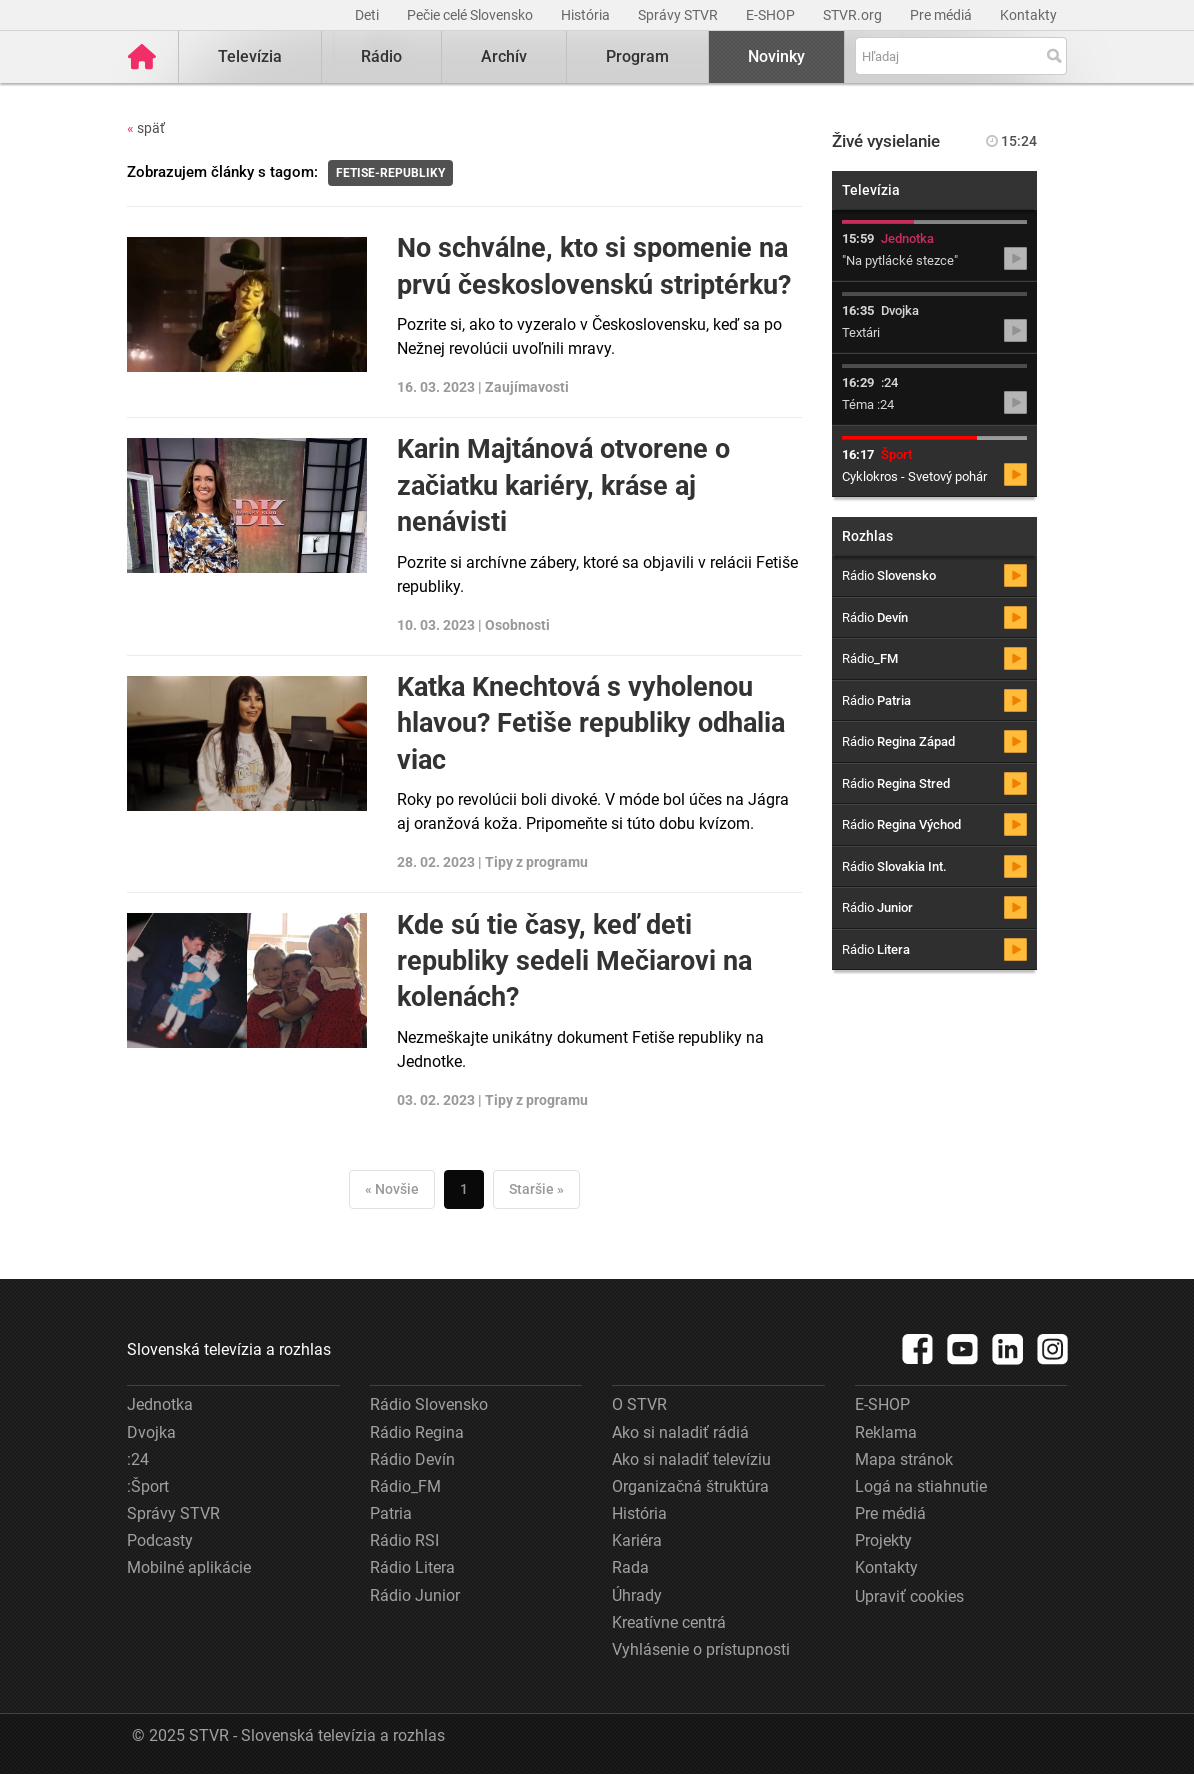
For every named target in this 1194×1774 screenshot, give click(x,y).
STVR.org (854, 15)
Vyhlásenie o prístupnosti (701, 1649)
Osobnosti (517, 625)
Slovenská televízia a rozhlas (229, 1349)
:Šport (148, 1486)
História (587, 15)
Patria (391, 1513)
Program (637, 56)
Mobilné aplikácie (189, 1567)
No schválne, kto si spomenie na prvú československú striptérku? (594, 266)
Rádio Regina (417, 1432)
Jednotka (160, 1404)
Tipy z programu (536, 862)
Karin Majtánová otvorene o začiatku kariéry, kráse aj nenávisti (563, 485)
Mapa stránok (904, 1459)
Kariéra (637, 1540)
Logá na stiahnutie (921, 1486)
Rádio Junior (415, 1595)
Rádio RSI (404, 1540)
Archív (504, 56)
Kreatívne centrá (669, 1622)
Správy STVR (679, 15)
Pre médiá (942, 15)
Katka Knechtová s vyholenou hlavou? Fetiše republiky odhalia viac (591, 723)
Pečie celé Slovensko (471, 15)
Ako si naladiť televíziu (691, 1459)
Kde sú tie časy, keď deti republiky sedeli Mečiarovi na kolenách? (574, 961)
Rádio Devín (412, 1459)
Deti (368, 15)
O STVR (639, 1404)
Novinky (776, 56)
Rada (630, 1567)
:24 (138, 1459)
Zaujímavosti (527, 387)
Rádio (381, 56)
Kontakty (1028, 15)
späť (146, 128)
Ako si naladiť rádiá (680, 1432)
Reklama (886, 1432)
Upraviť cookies (909, 1596)
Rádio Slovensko (429, 1404)
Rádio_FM (405, 1486)
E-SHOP (772, 15)
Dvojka (151, 1432)
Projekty (883, 1540)
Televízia (250, 56)
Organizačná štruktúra (690, 1486)
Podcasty (160, 1540)
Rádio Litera (412, 1567)
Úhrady (637, 1595)
